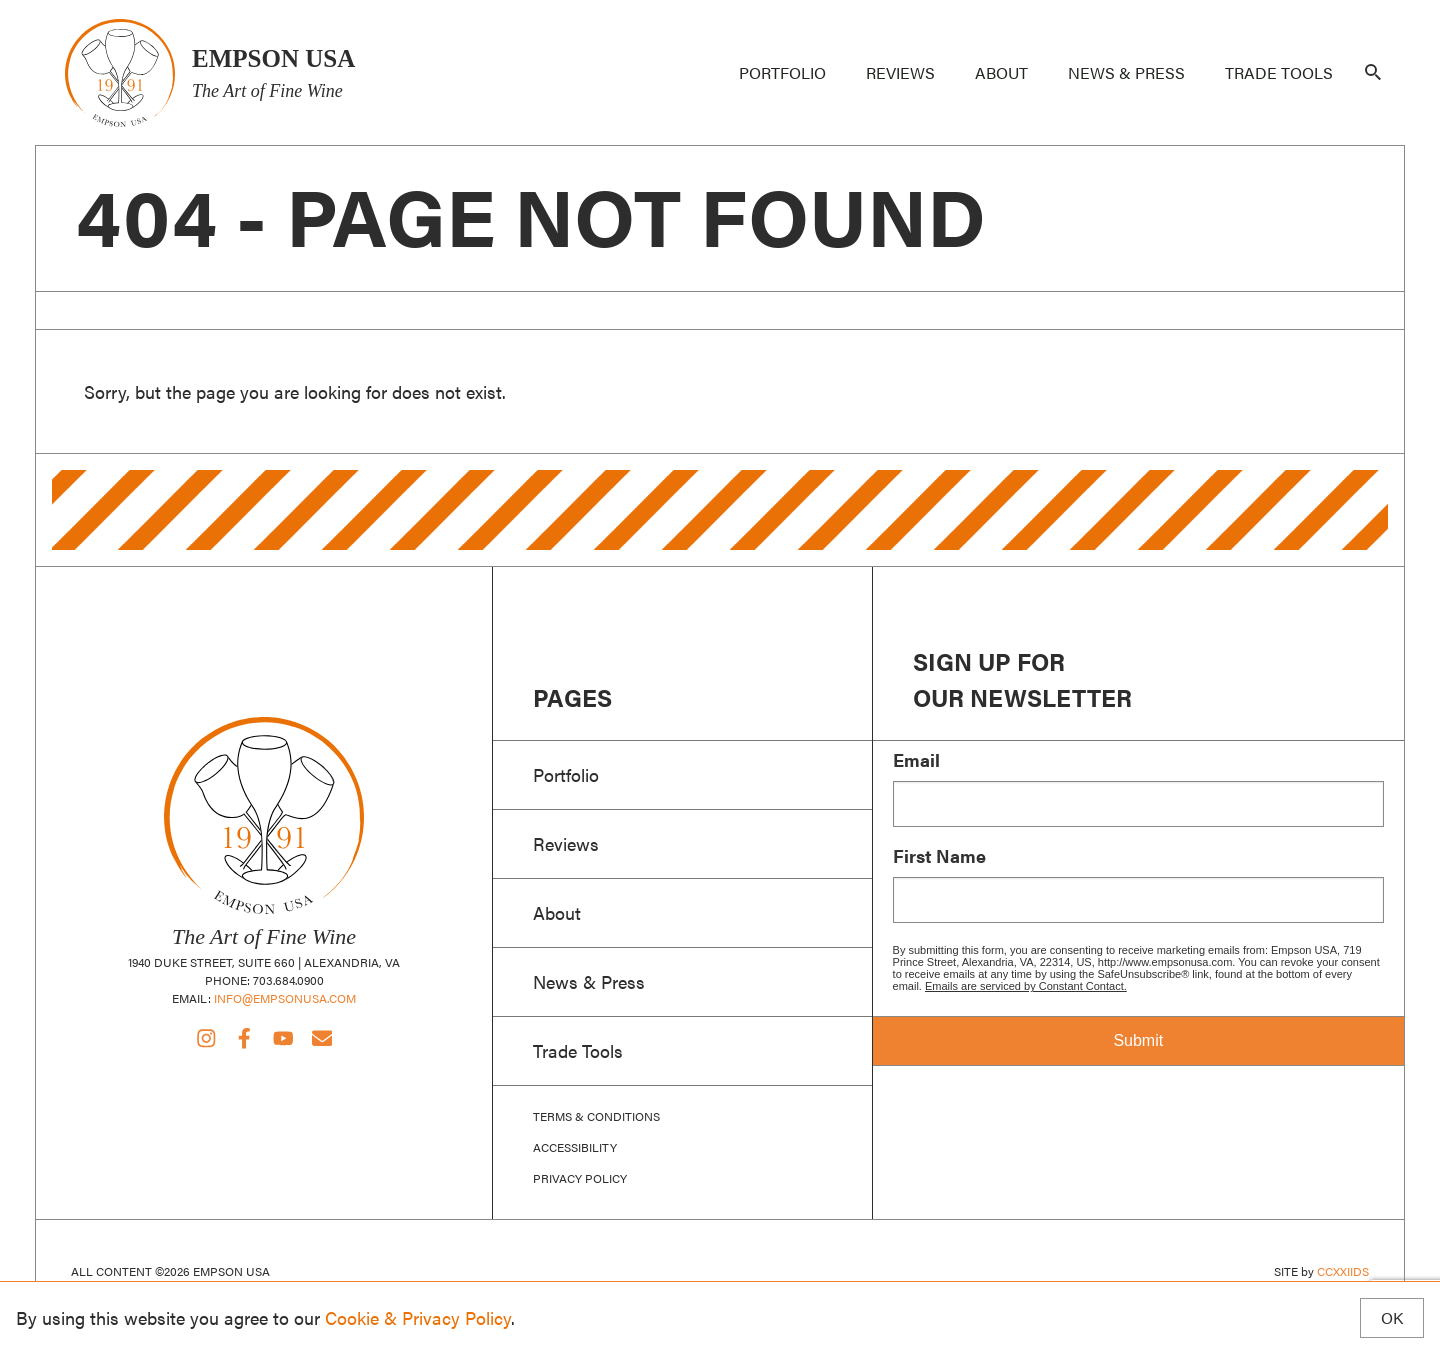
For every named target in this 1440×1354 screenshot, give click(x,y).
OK (1392, 1318)
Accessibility (575, 1147)
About (1001, 72)
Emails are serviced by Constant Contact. (1026, 986)
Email (916, 760)
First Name (939, 856)
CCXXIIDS (1343, 1271)
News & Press (1126, 72)
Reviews (900, 72)
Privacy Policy (580, 1178)
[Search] (1373, 73)
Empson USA (119, 72)
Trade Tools (1279, 72)
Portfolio (782, 72)
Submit (1138, 1040)
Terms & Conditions (596, 1116)
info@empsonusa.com (285, 998)
